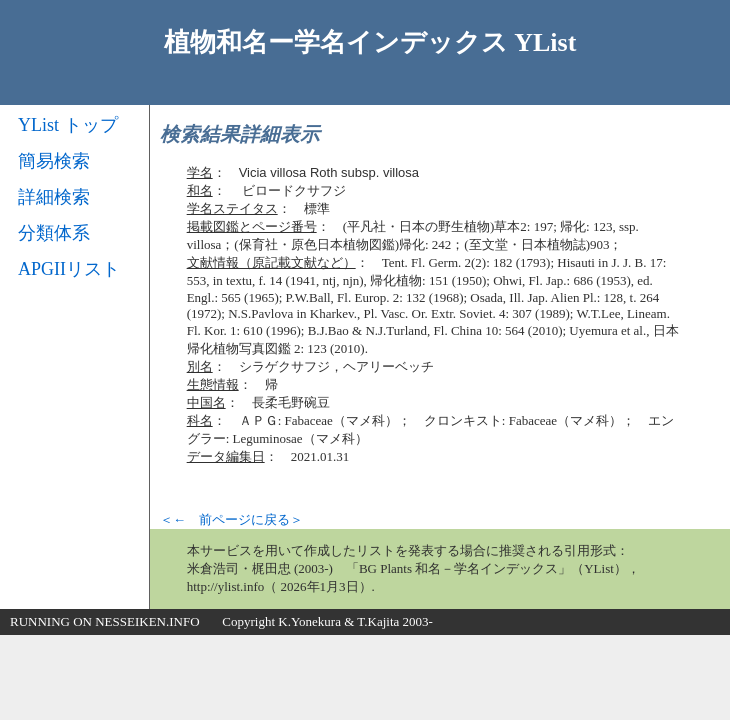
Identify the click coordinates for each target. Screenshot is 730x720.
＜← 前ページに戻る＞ (231, 519)
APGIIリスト (69, 269)
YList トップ (68, 125)
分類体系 (54, 233)
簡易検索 (54, 161)
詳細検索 (54, 197)
